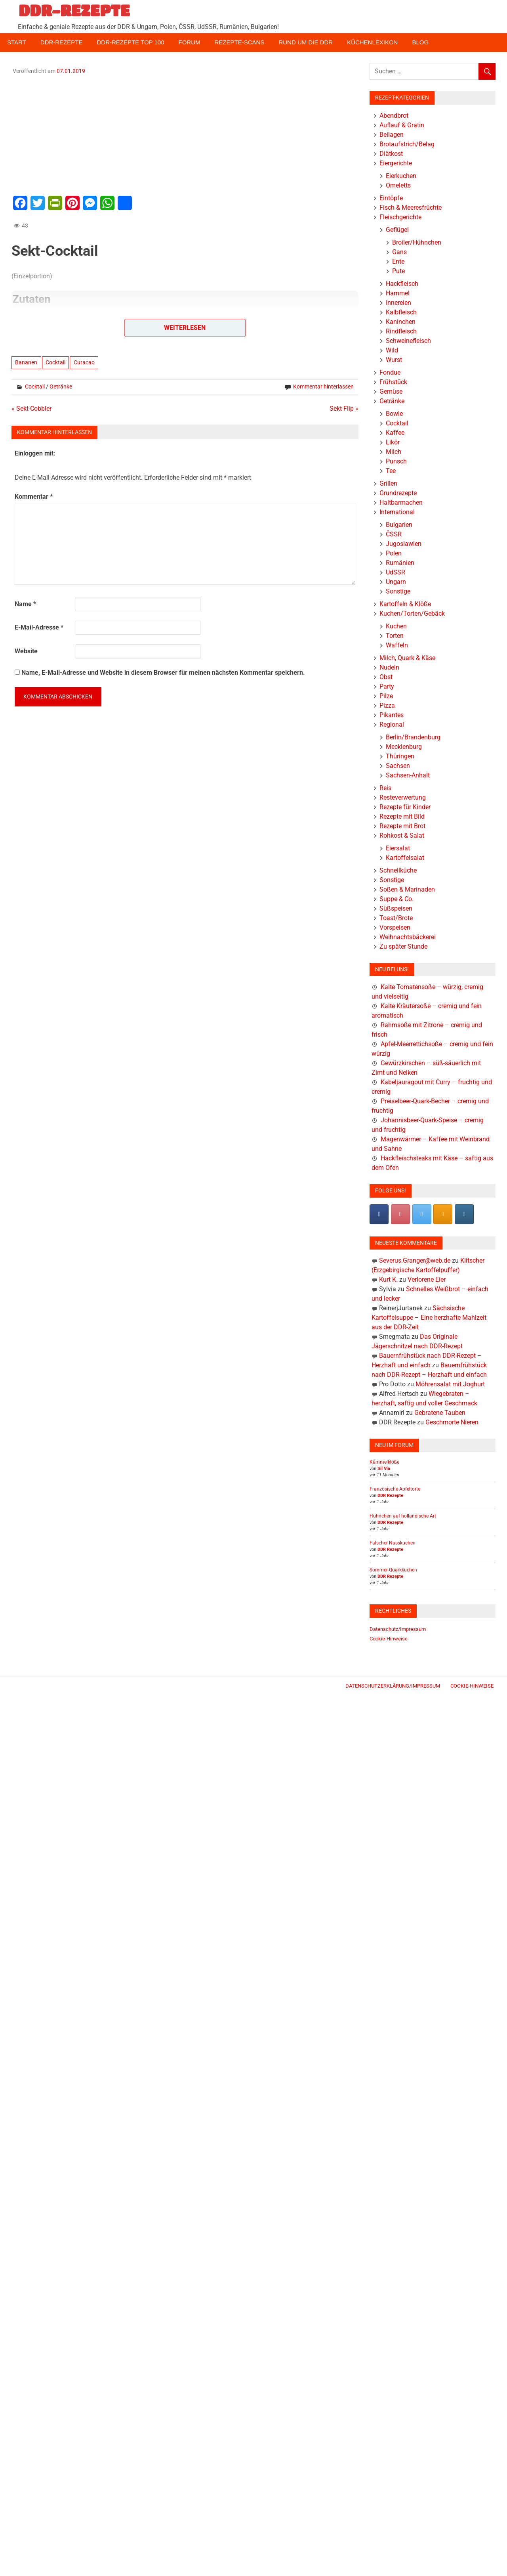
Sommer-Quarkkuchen (393, 1570)
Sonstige (398, 591)
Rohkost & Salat (401, 835)
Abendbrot (393, 115)
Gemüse (390, 391)
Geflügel (397, 229)
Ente (398, 261)
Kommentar (34, 496)
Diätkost (391, 153)
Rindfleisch (401, 331)
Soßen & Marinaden (407, 889)
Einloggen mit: (35, 453)
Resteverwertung (402, 797)
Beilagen (391, 134)
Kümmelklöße (384, 1462)
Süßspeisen (395, 908)
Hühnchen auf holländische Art (403, 1516)
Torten (395, 635)
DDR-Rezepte (61, 42)
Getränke (61, 386)
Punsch (396, 461)
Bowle (394, 413)
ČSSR (394, 534)
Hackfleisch (402, 283)
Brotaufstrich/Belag (407, 144)
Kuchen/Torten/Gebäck (412, 613)
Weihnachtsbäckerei (407, 937)
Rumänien (400, 562)
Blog (420, 42)
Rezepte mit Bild (402, 816)
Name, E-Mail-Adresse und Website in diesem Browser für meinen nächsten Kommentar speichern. (163, 672)
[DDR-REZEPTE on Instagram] (464, 1214)
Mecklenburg (404, 746)
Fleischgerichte (400, 217)
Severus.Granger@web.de (414, 1260)
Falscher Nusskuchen (393, 1543)
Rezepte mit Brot (402, 826)
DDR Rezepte (390, 1495)
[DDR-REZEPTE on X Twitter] (421, 1214)
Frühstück (393, 382)
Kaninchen (401, 321)
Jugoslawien (403, 543)
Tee (391, 471)
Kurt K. (388, 1279)
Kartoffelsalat (405, 857)
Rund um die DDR (305, 42)
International (397, 512)
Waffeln (397, 645)
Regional (391, 724)
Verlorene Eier (427, 1279)
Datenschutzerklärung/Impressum (392, 1686)
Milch (393, 451)
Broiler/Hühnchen (416, 242)
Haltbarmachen (401, 502)
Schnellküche (398, 870)
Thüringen (400, 756)
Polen (394, 553)
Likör (393, 442)
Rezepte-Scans (240, 42)
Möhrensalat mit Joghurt (450, 1384)
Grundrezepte (398, 493)
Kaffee (395, 432)
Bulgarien (399, 524)
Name (25, 604)
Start (16, 42)
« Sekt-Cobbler (31, 408)
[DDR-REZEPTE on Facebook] (379, 1214)
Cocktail (55, 362)
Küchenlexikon (372, 42)
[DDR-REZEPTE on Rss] (442, 1214)
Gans (399, 252)
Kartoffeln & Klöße (405, 604)
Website (26, 651)
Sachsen (398, 765)
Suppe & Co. (396, 899)
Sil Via (383, 1468)
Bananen (26, 362)
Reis (385, 788)
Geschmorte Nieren (451, 1422)
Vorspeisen (394, 927)
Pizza (387, 705)
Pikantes (391, 715)
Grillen (388, 483)
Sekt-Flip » (344, 408)
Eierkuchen (401, 176)
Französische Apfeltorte (395, 1489)
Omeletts (398, 185)
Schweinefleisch (408, 340)
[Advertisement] (184, 133)
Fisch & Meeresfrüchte (410, 207)
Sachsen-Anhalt (408, 775)
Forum (189, 42)
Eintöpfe (391, 198)
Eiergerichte (395, 163)
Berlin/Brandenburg (413, 737)
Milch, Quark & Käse (407, 658)
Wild (392, 350)
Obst (386, 677)
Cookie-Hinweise (389, 1639)
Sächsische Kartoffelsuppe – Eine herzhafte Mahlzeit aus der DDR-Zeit (429, 1317)
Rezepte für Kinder (405, 807)
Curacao (84, 362)
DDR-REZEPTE (74, 10)
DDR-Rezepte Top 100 (130, 42)
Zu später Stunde (403, 946)
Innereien (398, 302)
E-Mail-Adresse (39, 627)
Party (386, 686)
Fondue (389, 372)
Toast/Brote (396, 918)
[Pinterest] (400, 1214)
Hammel (398, 293)
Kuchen (396, 626)
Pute (398, 271)
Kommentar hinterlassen (323, 386)
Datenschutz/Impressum (398, 1629)
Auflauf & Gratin (401, 125)
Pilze (386, 696)
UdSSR (395, 572)
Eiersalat (398, 848)
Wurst (394, 360)
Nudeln (389, 667)
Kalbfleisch (401, 312)
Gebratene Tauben (439, 1412)
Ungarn (396, 582)
